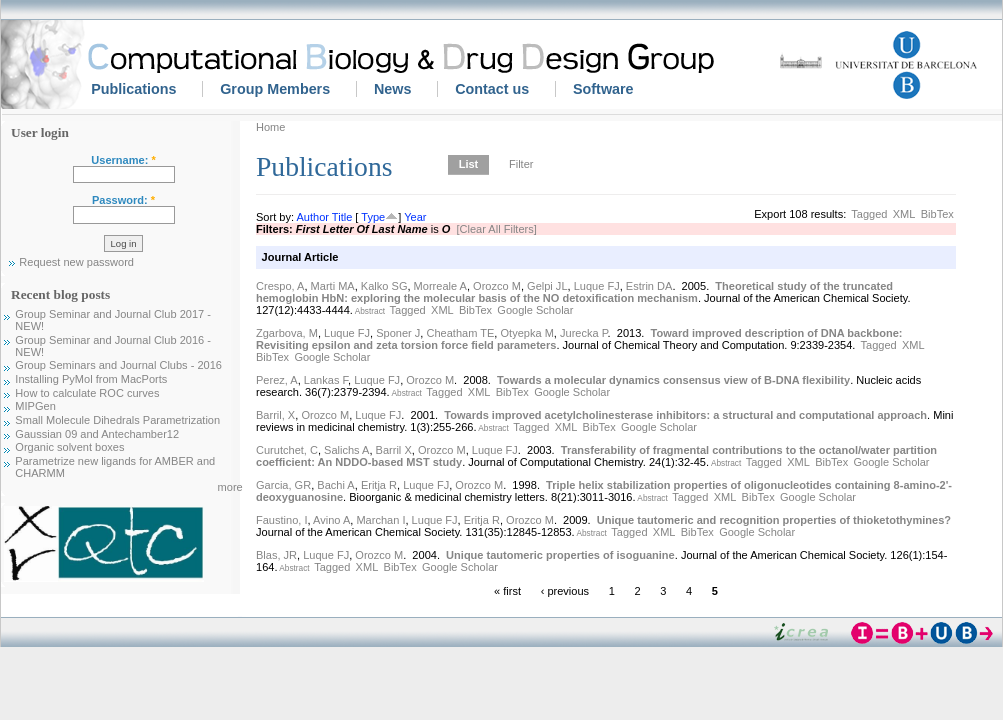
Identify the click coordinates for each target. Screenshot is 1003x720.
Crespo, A (280, 286)
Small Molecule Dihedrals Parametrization (117, 420)
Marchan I (380, 520)
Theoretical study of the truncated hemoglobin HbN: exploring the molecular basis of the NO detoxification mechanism (574, 292)
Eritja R (379, 485)
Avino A (331, 520)
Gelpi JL (547, 286)
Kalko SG (384, 286)
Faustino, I (282, 520)
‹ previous (565, 590)
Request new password (76, 262)
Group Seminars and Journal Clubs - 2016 (118, 365)
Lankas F (326, 380)
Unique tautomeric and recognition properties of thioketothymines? (774, 520)
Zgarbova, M (287, 333)
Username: (123, 160)
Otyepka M (527, 333)
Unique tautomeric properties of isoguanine (560, 555)
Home (270, 127)
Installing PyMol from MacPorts (91, 379)
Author (312, 217)
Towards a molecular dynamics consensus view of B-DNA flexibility (673, 380)
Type (373, 217)
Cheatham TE (461, 333)
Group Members (275, 89)
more (230, 487)
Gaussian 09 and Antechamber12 (97, 434)
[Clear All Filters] (496, 229)
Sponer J (398, 333)
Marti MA (333, 286)
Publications (133, 89)
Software (603, 89)
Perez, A (277, 380)
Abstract (369, 311)
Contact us (492, 89)
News (392, 89)
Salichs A (346, 450)
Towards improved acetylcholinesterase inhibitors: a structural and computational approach (685, 415)
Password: (123, 200)
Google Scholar (535, 310)
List (469, 164)
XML (904, 214)
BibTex (937, 214)
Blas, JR (276, 555)
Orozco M (497, 286)
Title (342, 217)
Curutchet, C (287, 450)
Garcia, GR (283, 485)
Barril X (394, 450)
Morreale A (440, 286)
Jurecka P (584, 333)
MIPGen (35, 406)
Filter (521, 164)
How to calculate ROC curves (87, 393)
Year (415, 217)
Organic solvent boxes (69, 447)
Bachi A (335, 485)
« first (507, 590)
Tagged (869, 214)
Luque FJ (597, 286)
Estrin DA (649, 286)
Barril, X (275, 415)
